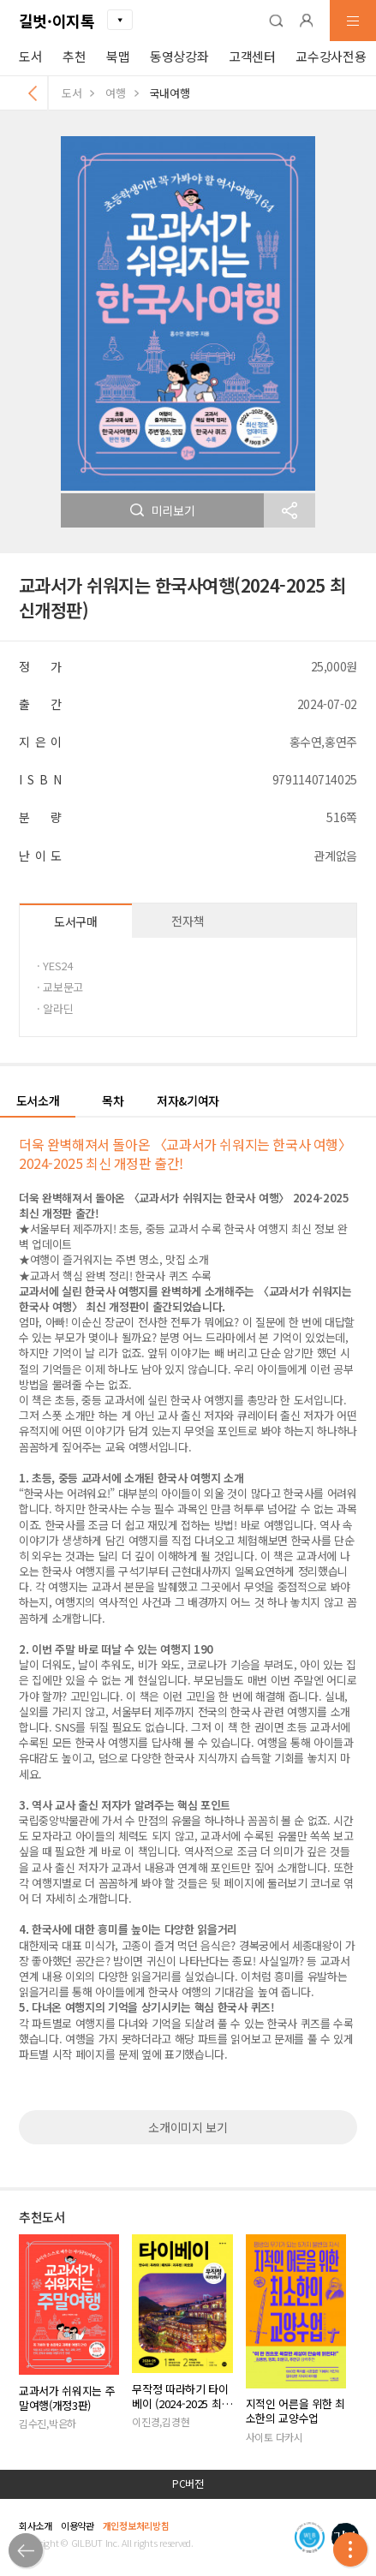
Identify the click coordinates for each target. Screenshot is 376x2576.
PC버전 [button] (188, 2483)
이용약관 (77, 2525)
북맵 (117, 56)
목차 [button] (112, 1100)
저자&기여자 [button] (188, 1100)
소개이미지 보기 (187, 2127)
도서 (30, 56)
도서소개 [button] (38, 1100)
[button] (275, 20)
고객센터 (252, 56)
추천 (74, 56)
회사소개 (35, 2525)
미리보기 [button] (162, 510)
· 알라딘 (55, 1008)
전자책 (187, 920)
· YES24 (55, 965)
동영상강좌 (179, 56)
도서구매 (76, 921)
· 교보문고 (60, 987)
